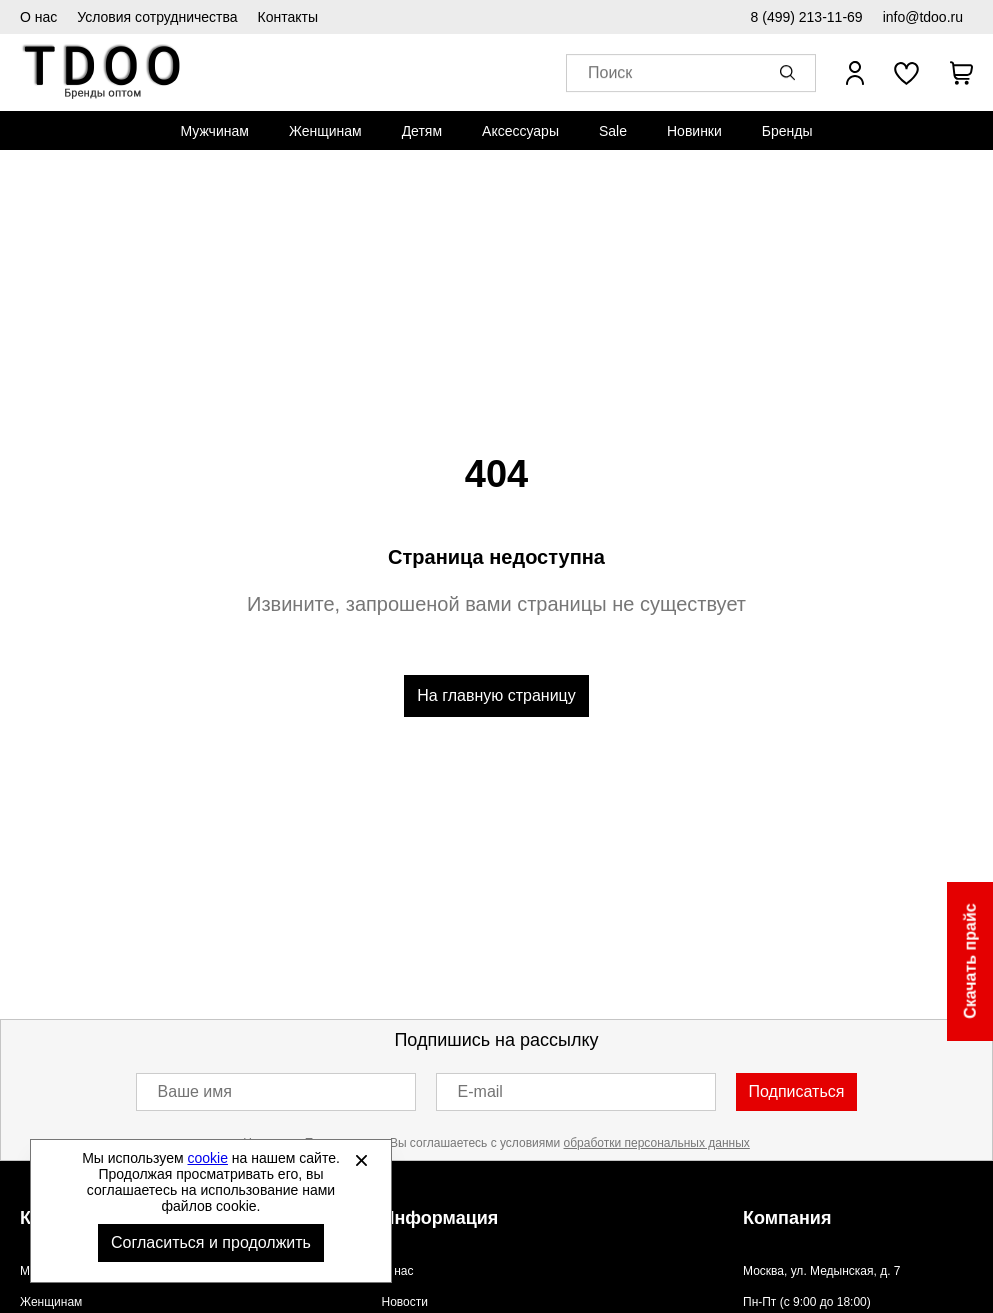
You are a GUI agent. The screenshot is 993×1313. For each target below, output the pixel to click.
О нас (38, 17)
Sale (613, 131)
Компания (787, 1218)
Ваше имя (195, 1091)
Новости (405, 1302)
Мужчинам (214, 131)
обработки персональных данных (657, 1143)
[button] (791, 73)
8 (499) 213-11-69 (807, 17)
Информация (440, 1218)
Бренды (787, 131)
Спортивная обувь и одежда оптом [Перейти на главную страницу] (102, 72)
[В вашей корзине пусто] (961, 73)
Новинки (694, 131)
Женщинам (325, 131)
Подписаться (797, 1091)
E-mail (480, 1091)
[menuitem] (214, 131)
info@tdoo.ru (923, 17)
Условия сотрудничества (157, 17)
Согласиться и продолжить (211, 1242)
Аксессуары (520, 131)
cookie (208, 1158)
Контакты (288, 17)
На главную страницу (496, 695)
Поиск (610, 73)
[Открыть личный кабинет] (855, 73)
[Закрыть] (361, 1160)
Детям (422, 131)
